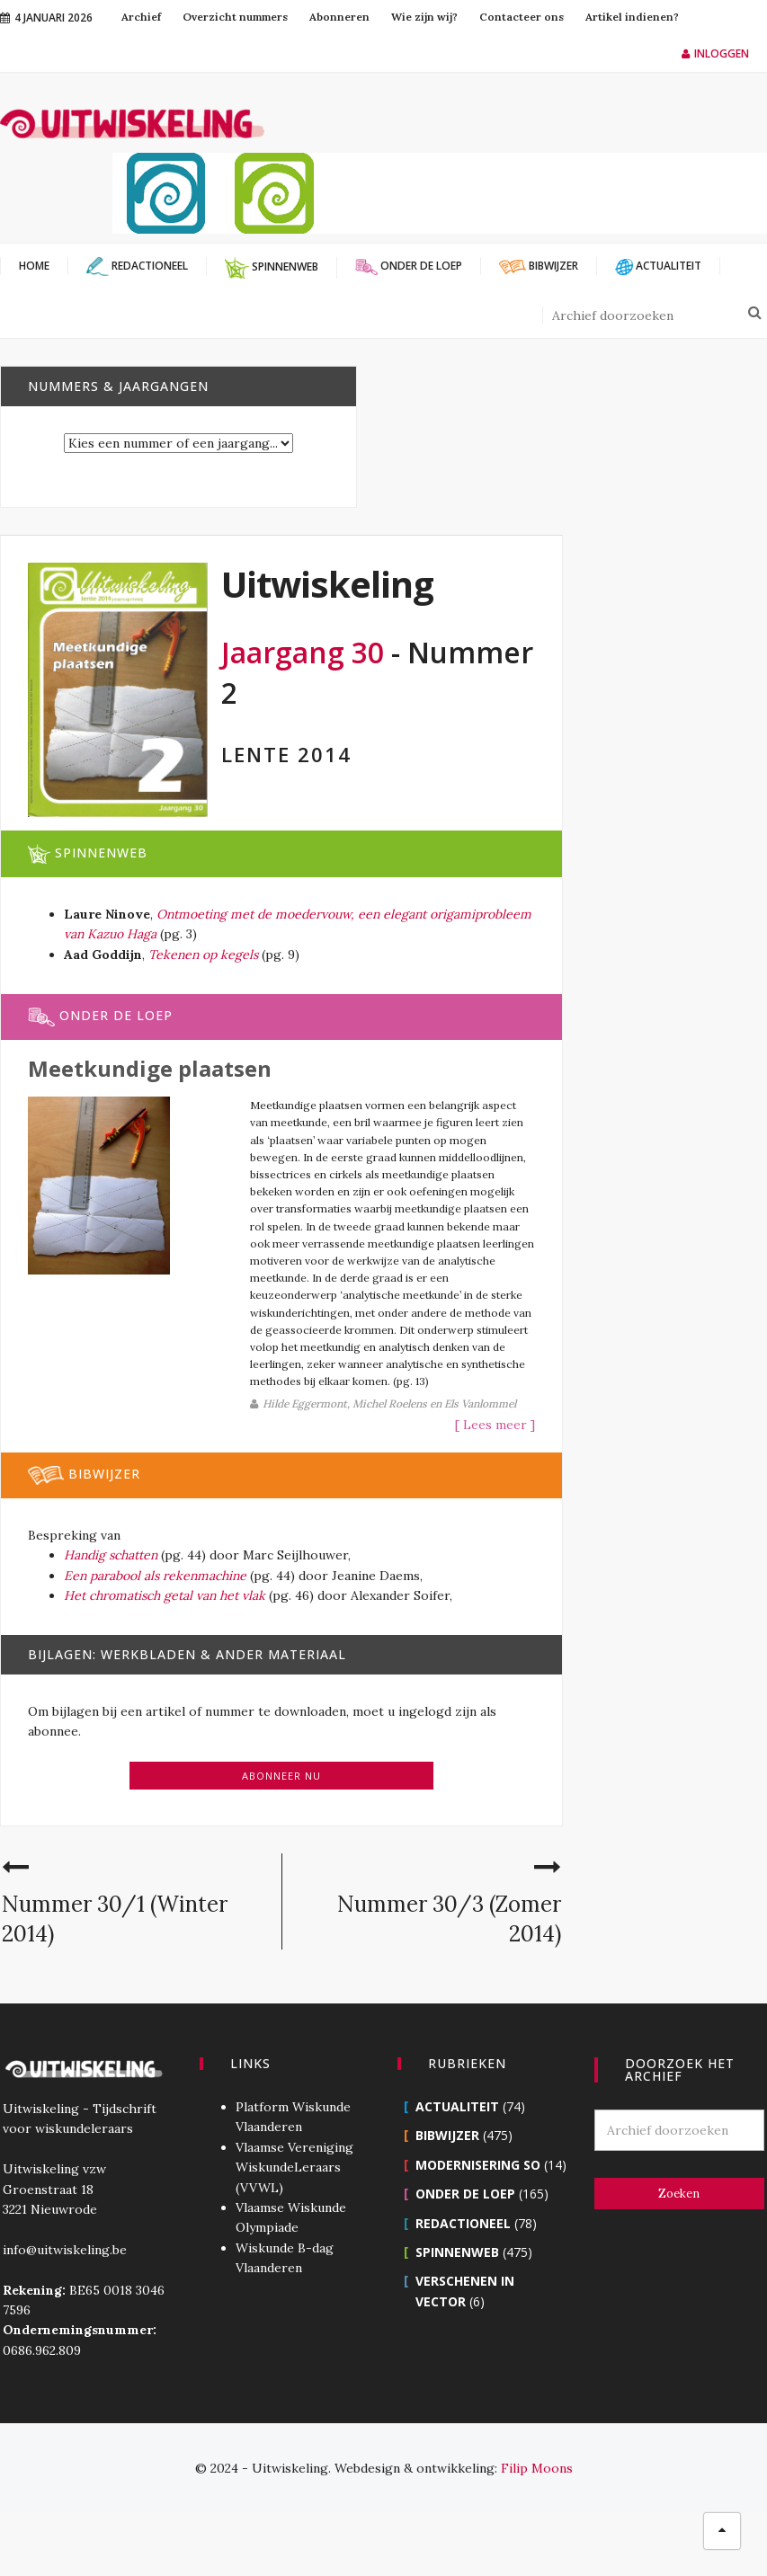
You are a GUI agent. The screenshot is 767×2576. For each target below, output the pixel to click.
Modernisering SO (477, 2226)
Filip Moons (537, 2531)
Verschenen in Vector (491, 2343)
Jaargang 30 (302, 652)
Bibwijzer (447, 2198)
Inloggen (715, 53)
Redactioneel (463, 2285)
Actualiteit (457, 2169)
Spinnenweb (457, 2314)
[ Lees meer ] (436, 1488)
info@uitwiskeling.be (62, 2312)
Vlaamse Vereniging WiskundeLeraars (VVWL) (293, 2229)
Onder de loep (465, 2256)
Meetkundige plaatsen (150, 1068)
